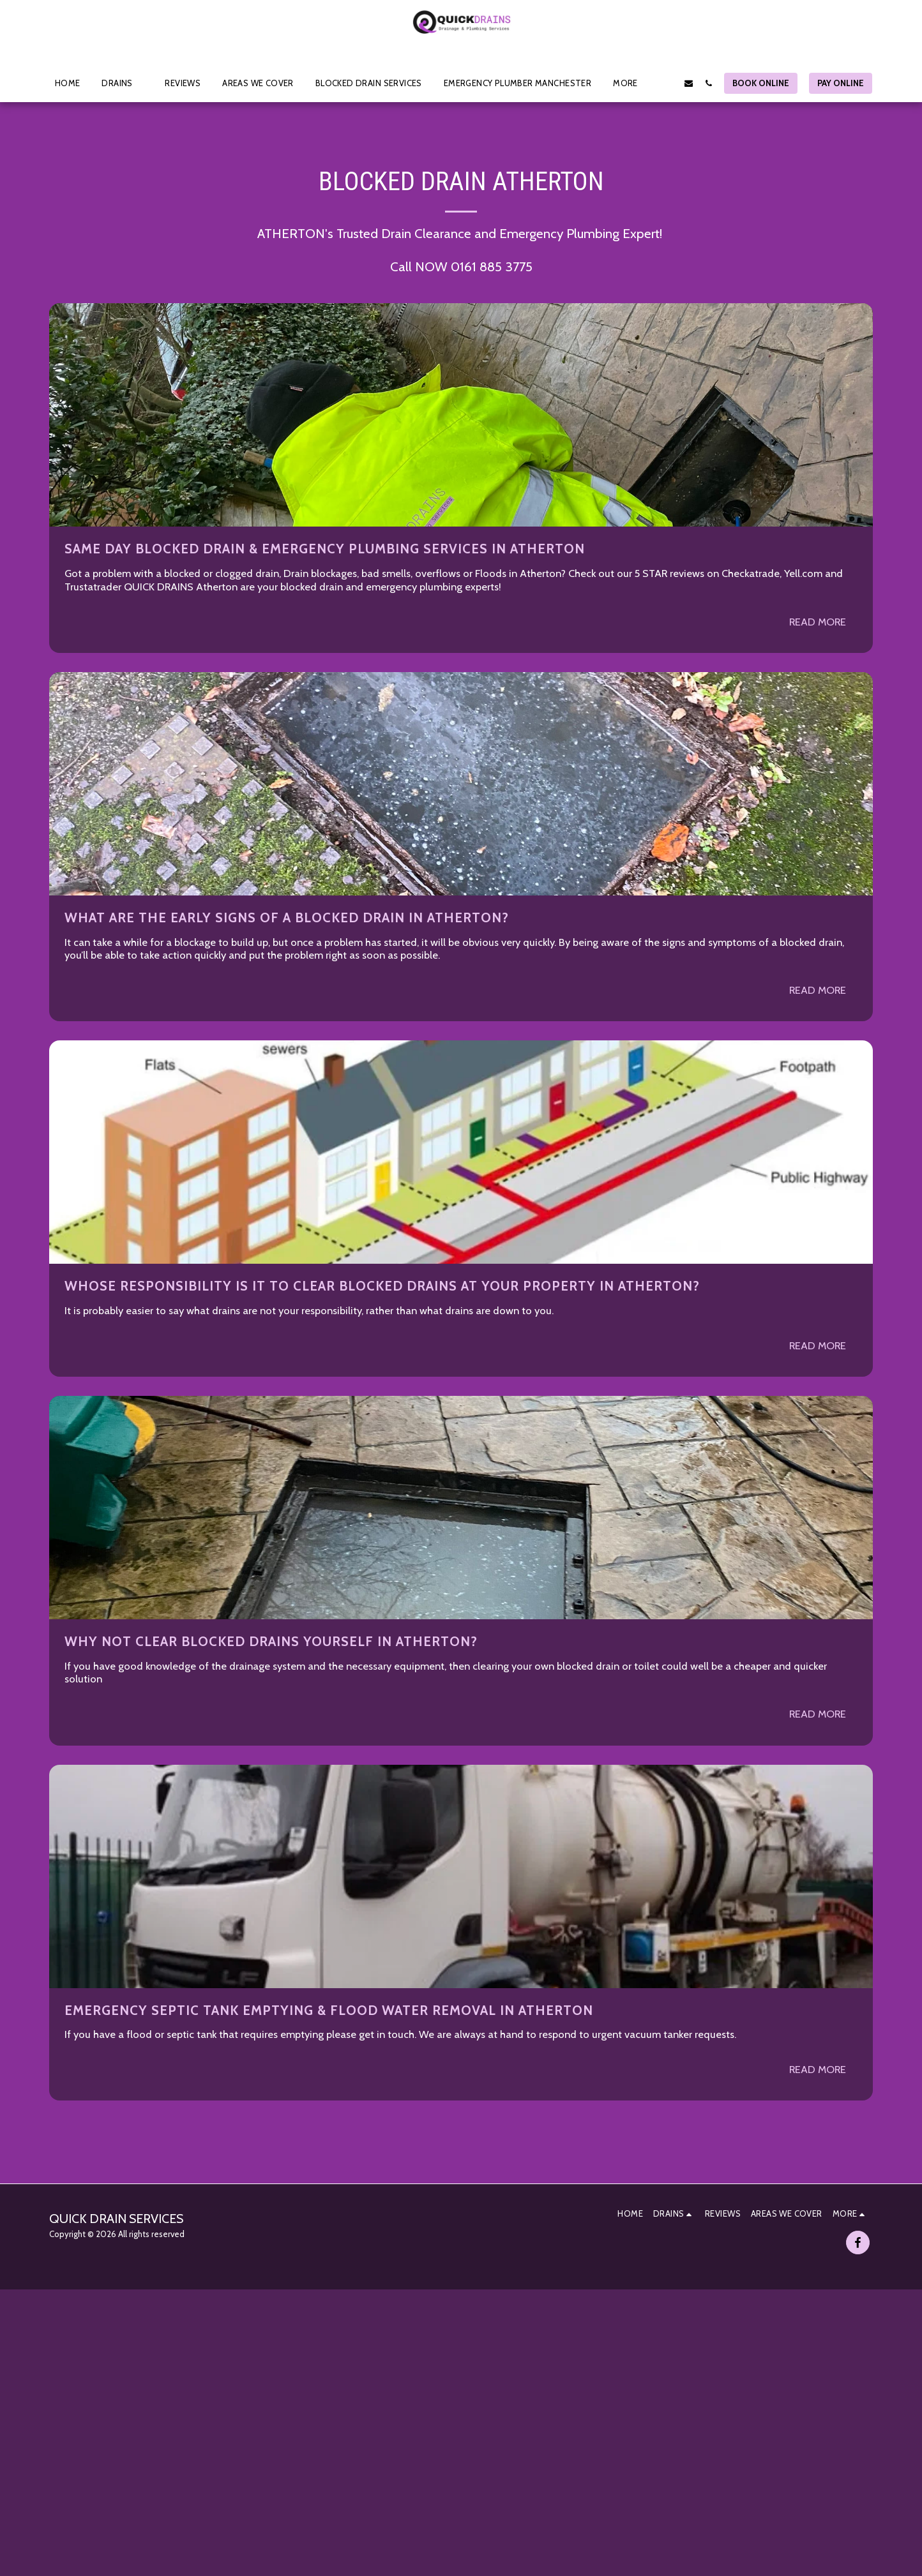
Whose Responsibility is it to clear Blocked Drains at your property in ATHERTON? (382, 1286)
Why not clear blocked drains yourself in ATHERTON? (271, 1641)
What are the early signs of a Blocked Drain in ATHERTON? (286, 917)
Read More (817, 621)
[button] (122, 83)
